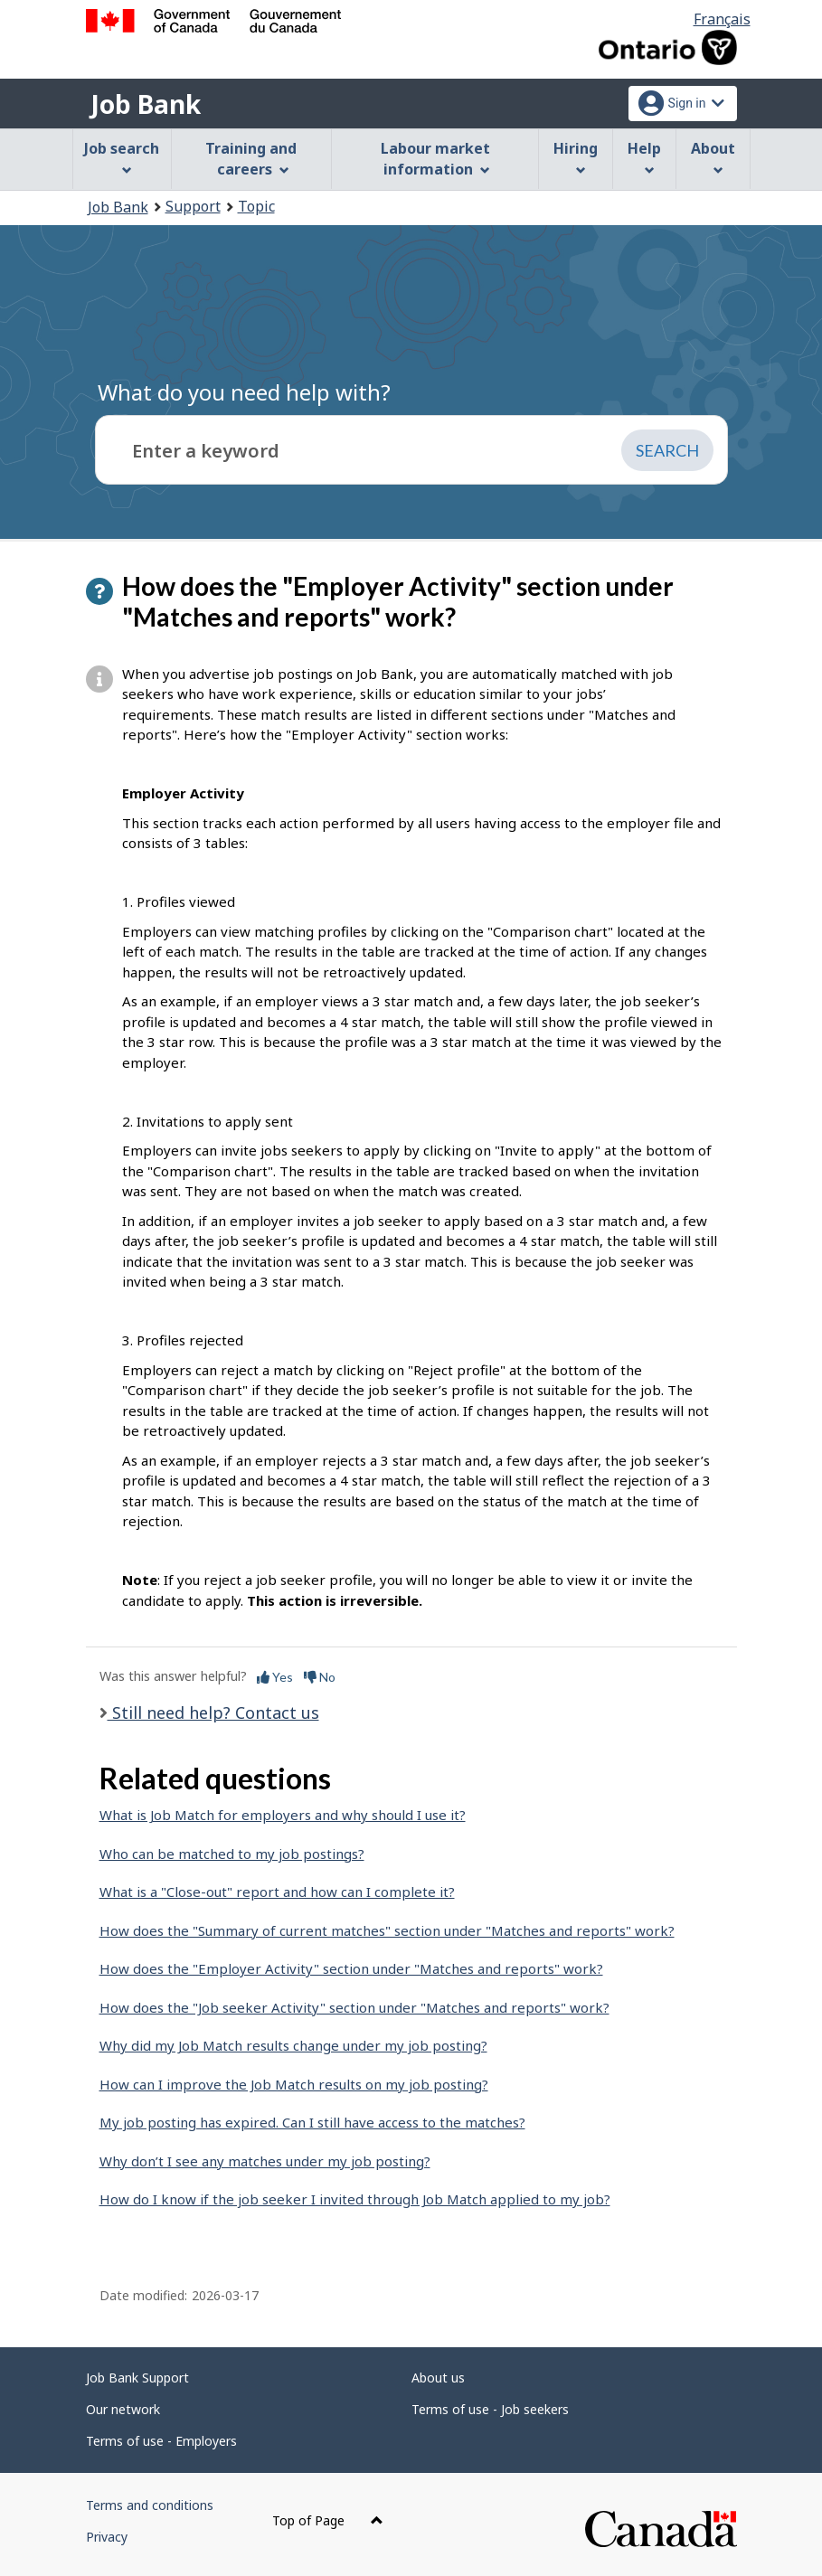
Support (193, 206)
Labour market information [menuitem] (435, 158)
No (319, 1676)
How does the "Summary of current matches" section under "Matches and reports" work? (387, 1930)
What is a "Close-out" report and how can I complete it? (277, 1891)
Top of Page (327, 2520)
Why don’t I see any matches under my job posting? (264, 2161)
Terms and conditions (149, 2505)
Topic (256, 206)
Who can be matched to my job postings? (231, 1854)
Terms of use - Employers (161, 2440)
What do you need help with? (244, 392)
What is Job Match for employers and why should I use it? (282, 1815)
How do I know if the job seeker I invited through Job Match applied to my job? (354, 2199)
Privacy (107, 2536)
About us (438, 2377)
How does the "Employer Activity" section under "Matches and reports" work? (351, 1968)
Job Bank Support (137, 2377)
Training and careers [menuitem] (251, 158)
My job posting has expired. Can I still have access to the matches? (312, 2122)
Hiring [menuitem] (575, 156)
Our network (123, 2409)
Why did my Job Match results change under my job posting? (293, 2045)
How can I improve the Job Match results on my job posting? (293, 2084)
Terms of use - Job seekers (490, 2409)
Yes (275, 1676)
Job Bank (145, 104)
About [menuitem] (713, 156)
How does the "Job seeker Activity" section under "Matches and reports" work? (354, 2007)
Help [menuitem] (644, 156)
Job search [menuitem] (121, 156)
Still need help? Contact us (213, 1712)
